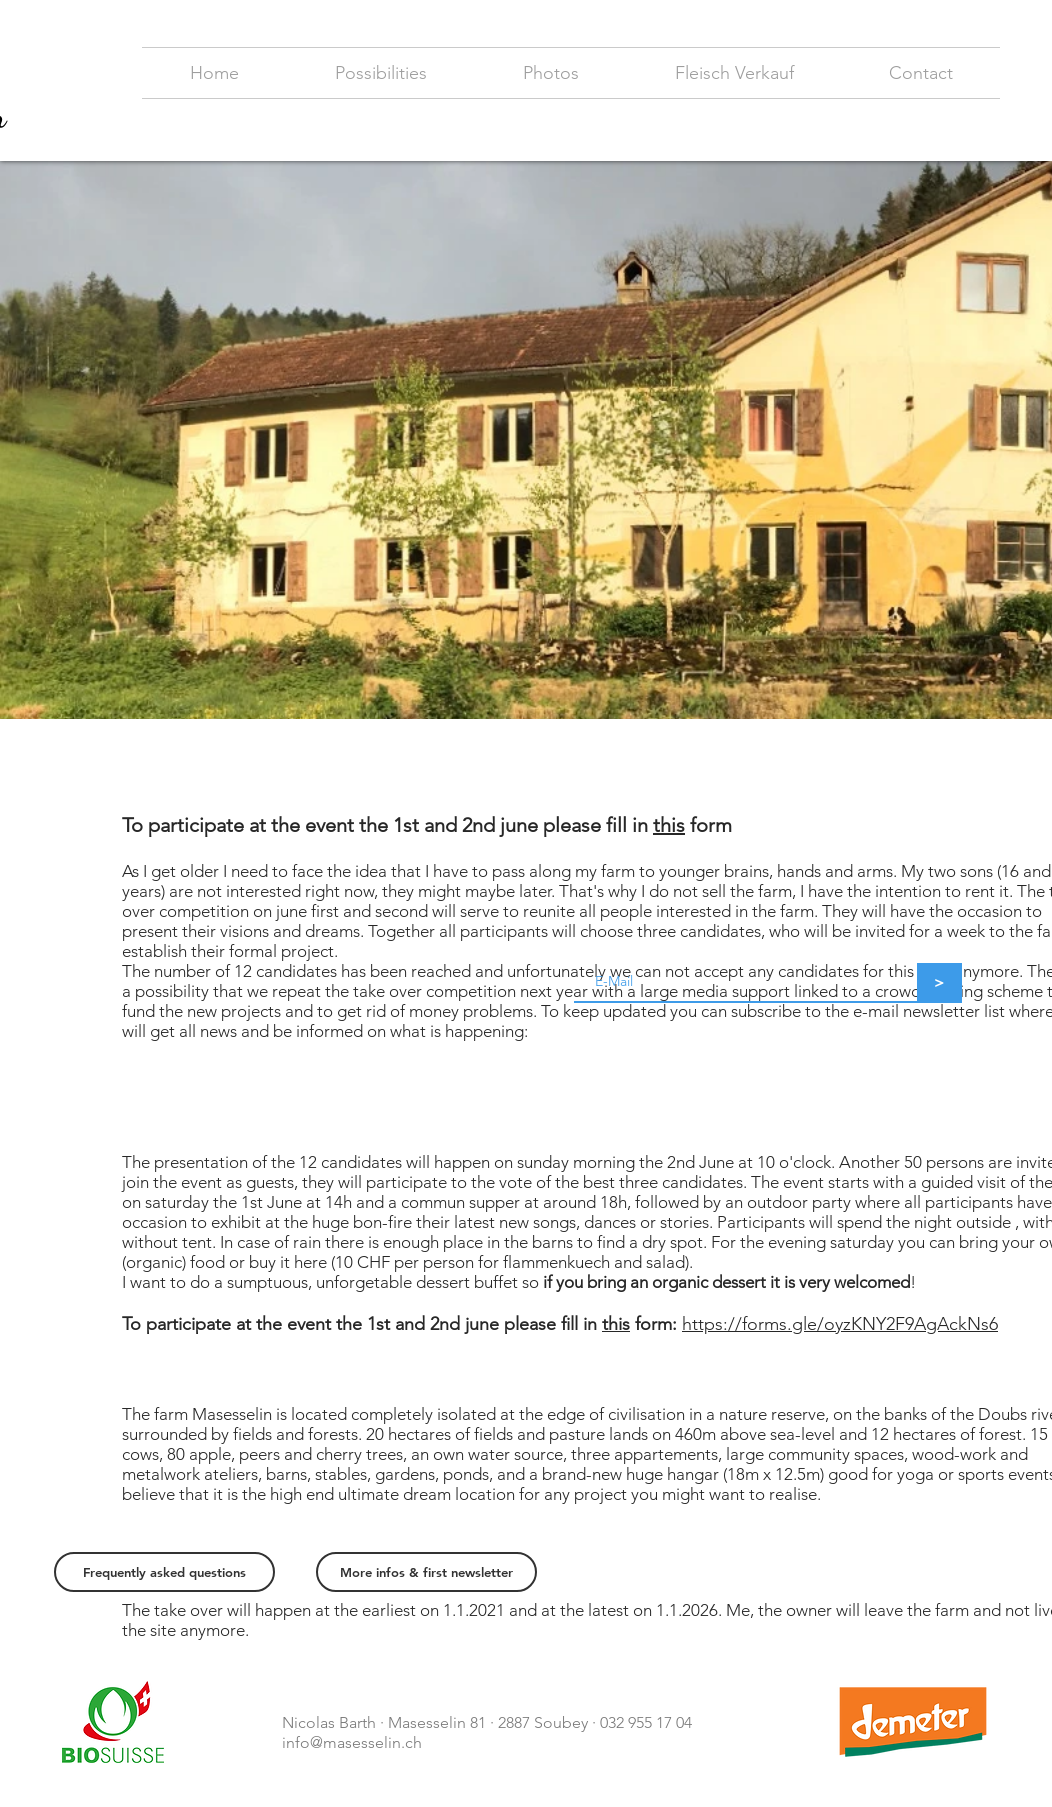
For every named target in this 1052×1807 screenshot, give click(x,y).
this (669, 825)
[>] (939, 983)
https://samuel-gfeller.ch (651, 1742)
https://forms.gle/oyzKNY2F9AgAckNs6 (840, 1324)
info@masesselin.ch (352, 1742)
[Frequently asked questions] (164, 1572)
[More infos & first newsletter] (426, 1572)
